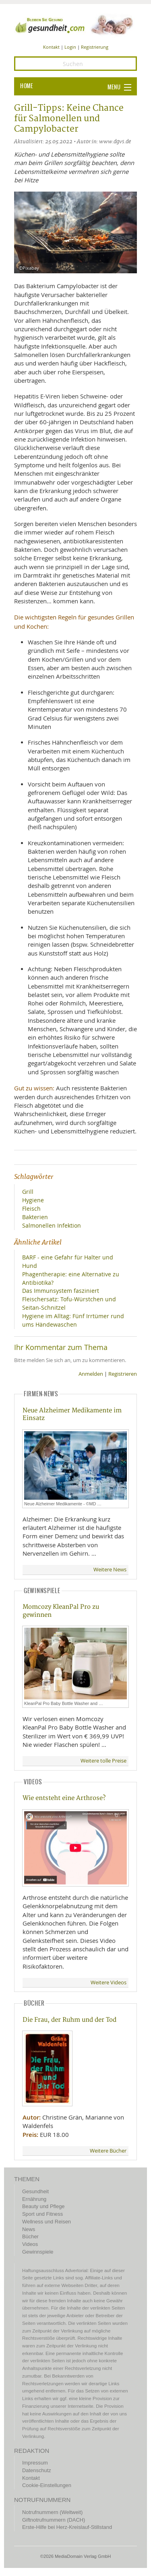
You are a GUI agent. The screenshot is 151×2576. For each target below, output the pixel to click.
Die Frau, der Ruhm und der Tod (69, 2020)
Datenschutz (36, 2470)
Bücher (30, 2236)
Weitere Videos (108, 1982)
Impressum (35, 2463)
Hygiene (33, 1200)
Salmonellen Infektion (51, 1225)
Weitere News (109, 1569)
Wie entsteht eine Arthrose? (64, 1798)
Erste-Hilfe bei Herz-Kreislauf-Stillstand (67, 2527)
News (28, 2229)
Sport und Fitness (42, 2214)
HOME (26, 86)
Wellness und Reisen (46, 2222)
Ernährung (34, 2199)
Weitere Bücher (108, 2150)
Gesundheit (35, 2191)
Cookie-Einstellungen (46, 2485)
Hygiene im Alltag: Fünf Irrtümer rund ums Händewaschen (73, 1320)
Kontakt (51, 47)
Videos (30, 2244)
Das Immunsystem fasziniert (60, 1290)
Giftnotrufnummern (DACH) (53, 2520)
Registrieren (122, 1374)
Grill (27, 1191)
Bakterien (35, 1217)
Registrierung (94, 47)
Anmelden (91, 1374)
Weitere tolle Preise (103, 1760)
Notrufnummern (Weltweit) (52, 2512)
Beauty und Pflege (43, 2206)
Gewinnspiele (37, 2252)
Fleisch (31, 1208)
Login (70, 47)
